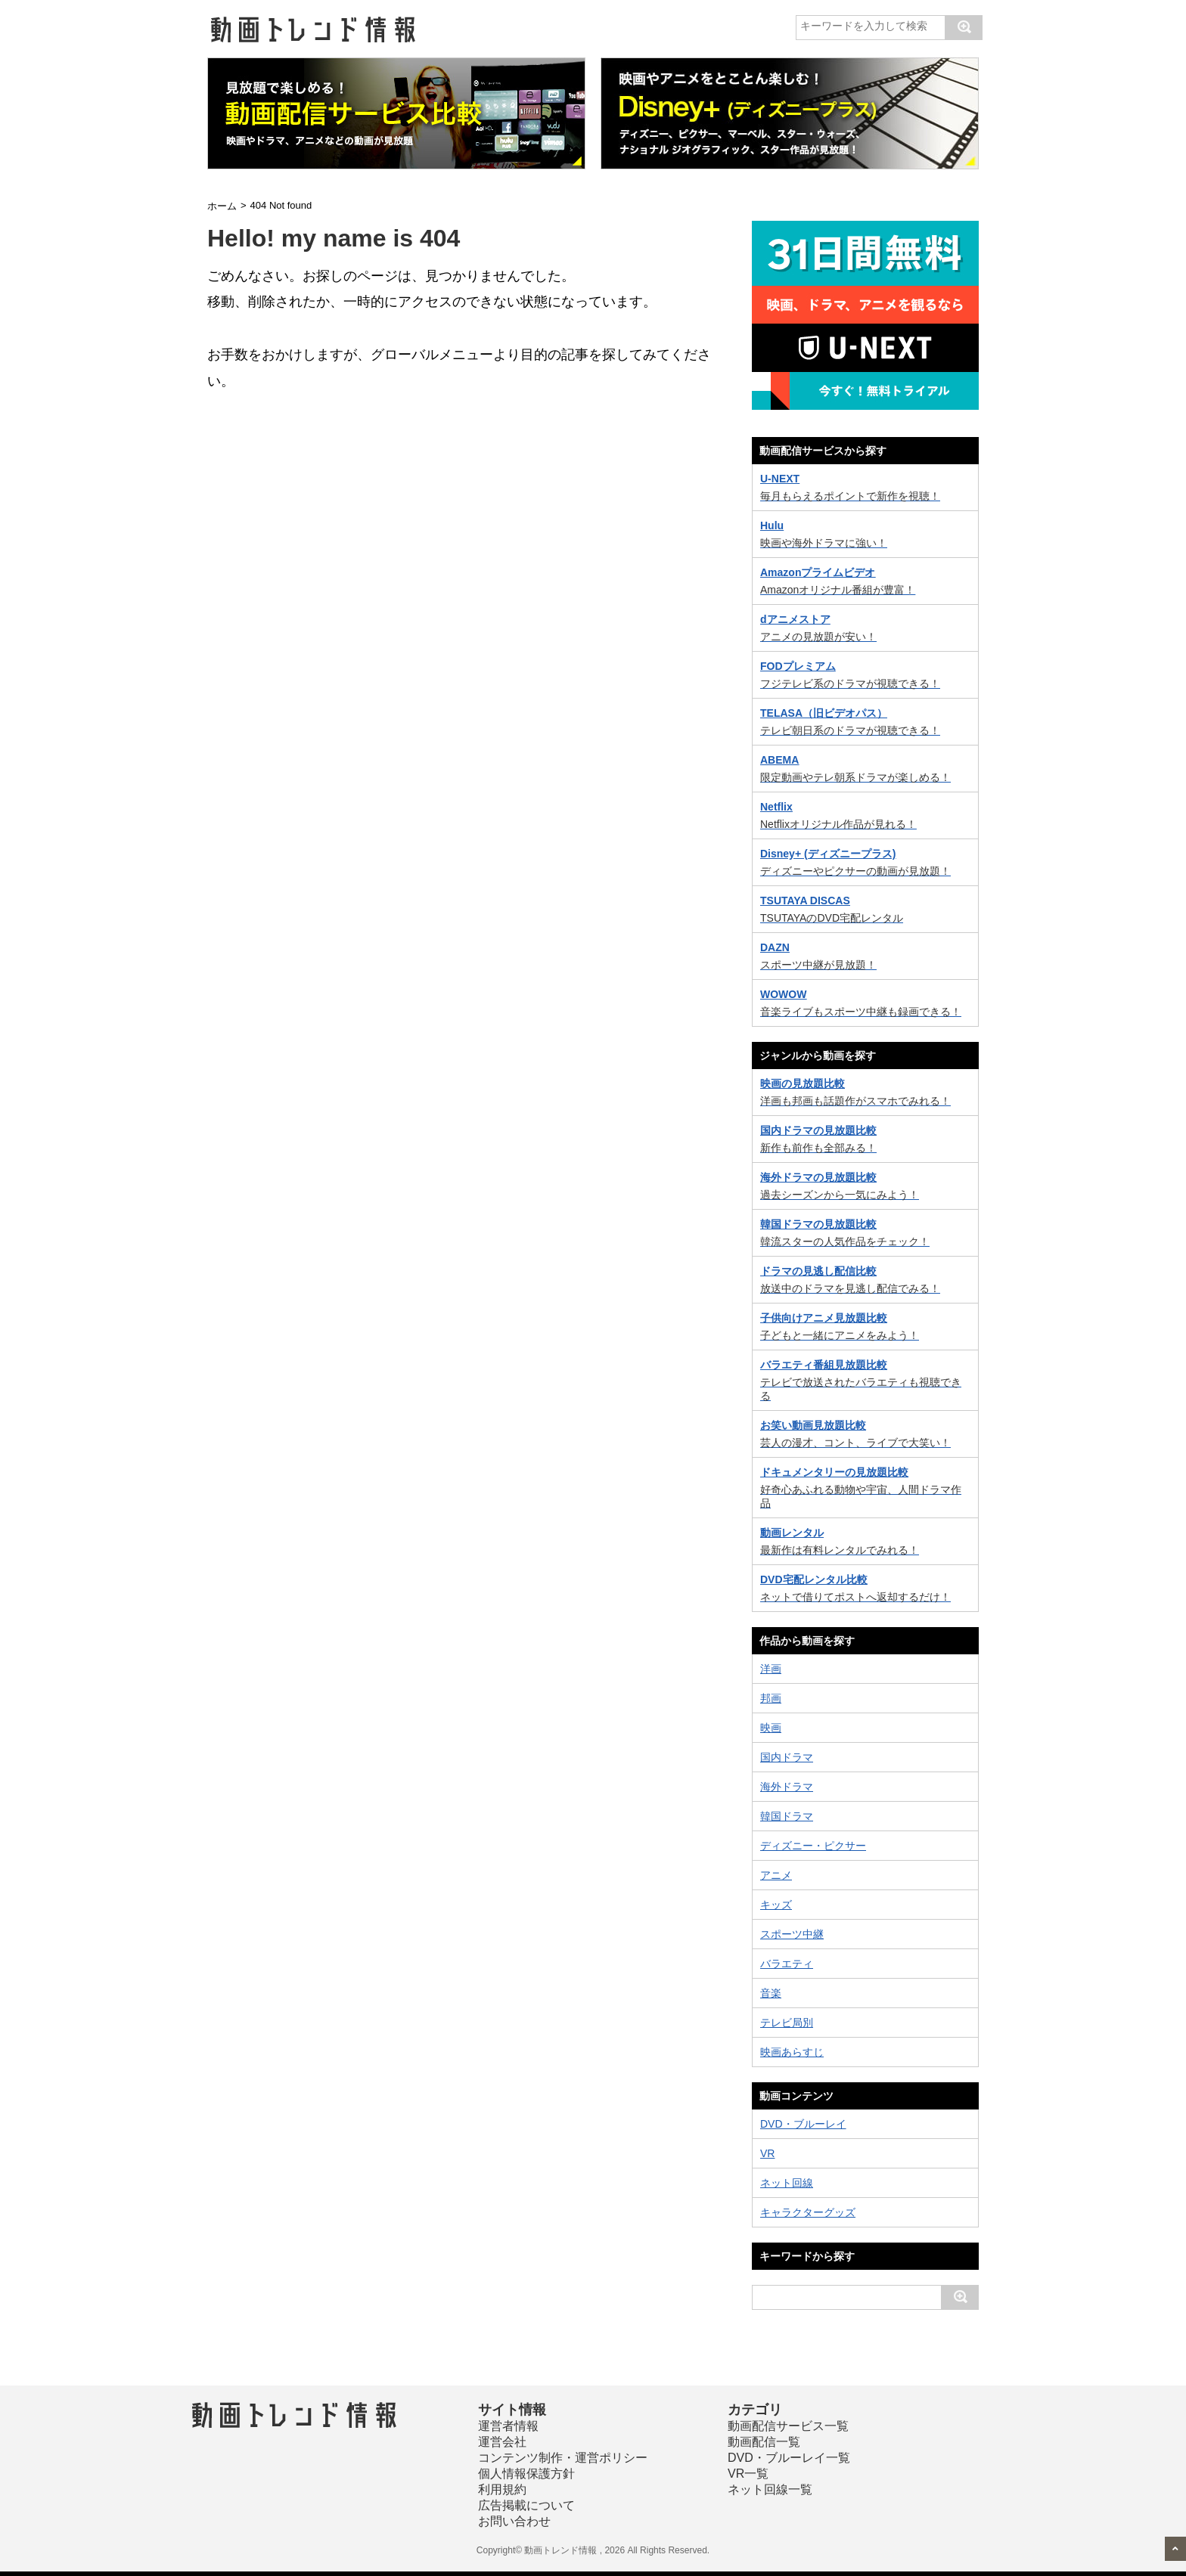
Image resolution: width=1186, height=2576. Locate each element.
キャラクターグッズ (807, 2212)
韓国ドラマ (786, 1816)
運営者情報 (508, 2425)
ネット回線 (786, 2183)
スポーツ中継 (792, 1934)
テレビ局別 (786, 2022)
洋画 (770, 1669)
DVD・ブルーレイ (803, 2124)
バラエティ (786, 1964)
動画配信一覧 (764, 2441)
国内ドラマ (786, 1757)
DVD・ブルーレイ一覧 (789, 2457)
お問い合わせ (514, 2521)
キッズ (776, 1905)
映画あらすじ (792, 2052)
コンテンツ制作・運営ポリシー (562, 2457)
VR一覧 (748, 2473)
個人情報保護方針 (526, 2473)
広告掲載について (526, 2505)
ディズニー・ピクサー (813, 1846)
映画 (770, 1728)
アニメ (776, 1875)
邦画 (770, 1698)
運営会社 (502, 2441)
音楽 (770, 1993)
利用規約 (502, 2489)
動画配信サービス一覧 (788, 2425)
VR (767, 2153)
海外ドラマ (786, 1787)
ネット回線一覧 (770, 2489)
